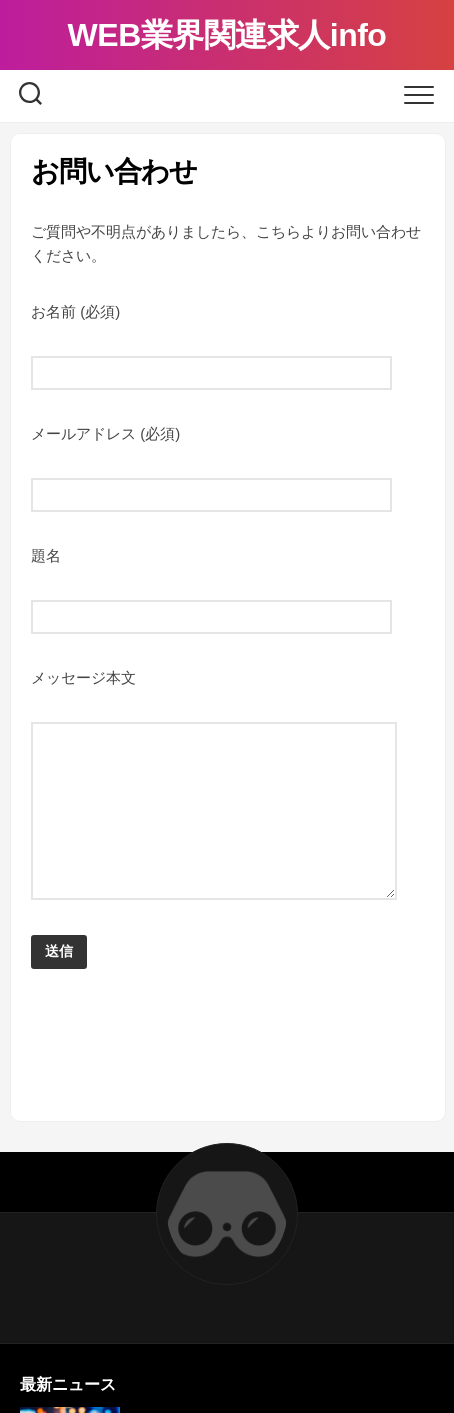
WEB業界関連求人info (227, 35)
